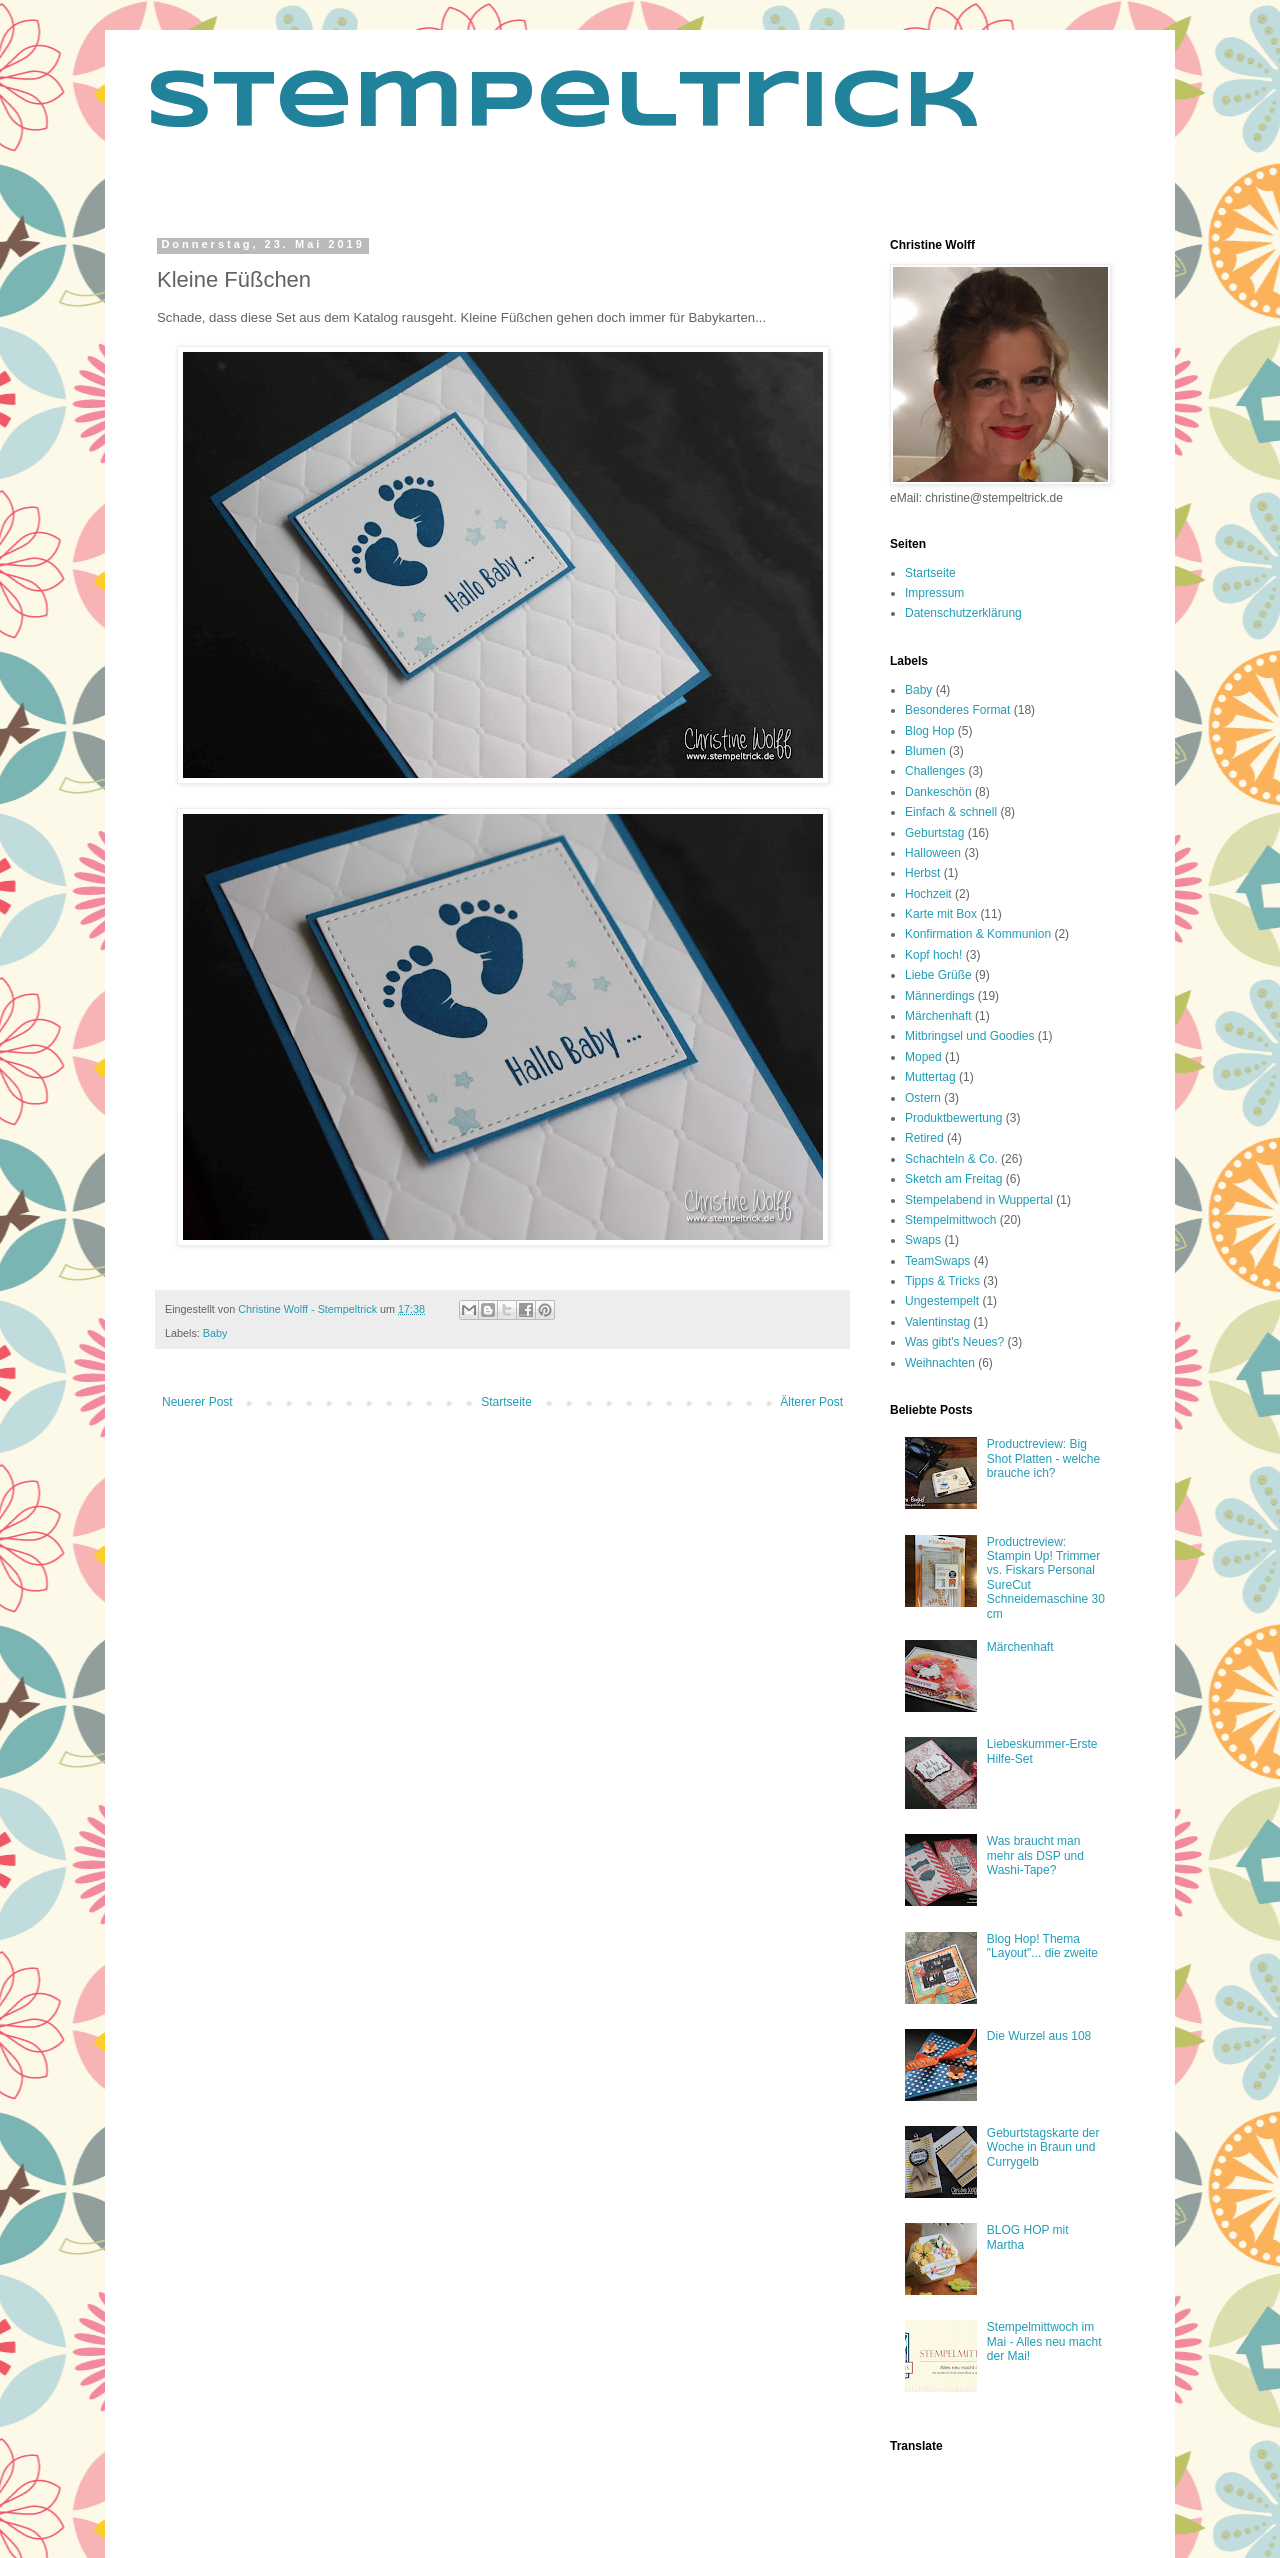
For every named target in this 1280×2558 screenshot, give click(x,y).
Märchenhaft (938, 1016)
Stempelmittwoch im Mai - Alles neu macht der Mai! (1044, 2341)
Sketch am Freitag (953, 1179)
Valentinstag (937, 1322)
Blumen (925, 751)
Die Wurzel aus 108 (1039, 2036)
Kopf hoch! (933, 955)
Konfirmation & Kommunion (978, 934)
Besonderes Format (957, 710)
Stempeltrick (563, 104)
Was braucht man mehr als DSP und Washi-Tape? (1035, 1855)
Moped (923, 1057)
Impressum (934, 593)
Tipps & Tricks (942, 1281)
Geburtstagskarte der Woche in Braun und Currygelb (1043, 2147)
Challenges (935, 771)
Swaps (923, 1240)
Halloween (933, 853)
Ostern (923, 1098)
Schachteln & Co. (951, 1159)
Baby (215, 1333)
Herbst (922, 873)
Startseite (506, 1402)
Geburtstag (934, 833)
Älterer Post (811, 1402)
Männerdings (939, 996)
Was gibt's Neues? (954, 1342)
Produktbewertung (953, 1118)
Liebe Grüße (938, 975)
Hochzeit (928, 894)
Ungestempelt (942, 1301)
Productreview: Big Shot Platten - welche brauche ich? (1043, 1458)
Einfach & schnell (951, 812)
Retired (924, 1138)
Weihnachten (940, 1363)
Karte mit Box (941, 914)
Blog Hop (929, 731)
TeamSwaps (937, 1261)
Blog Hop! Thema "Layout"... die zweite (1042, 1946)
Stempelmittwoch (950, 1220)
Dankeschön (938, 792)
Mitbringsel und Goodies (969, 1036)
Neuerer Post (197, 1402)
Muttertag (930, 1077)
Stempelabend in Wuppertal (979, 1200)
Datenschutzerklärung (963, 613)
